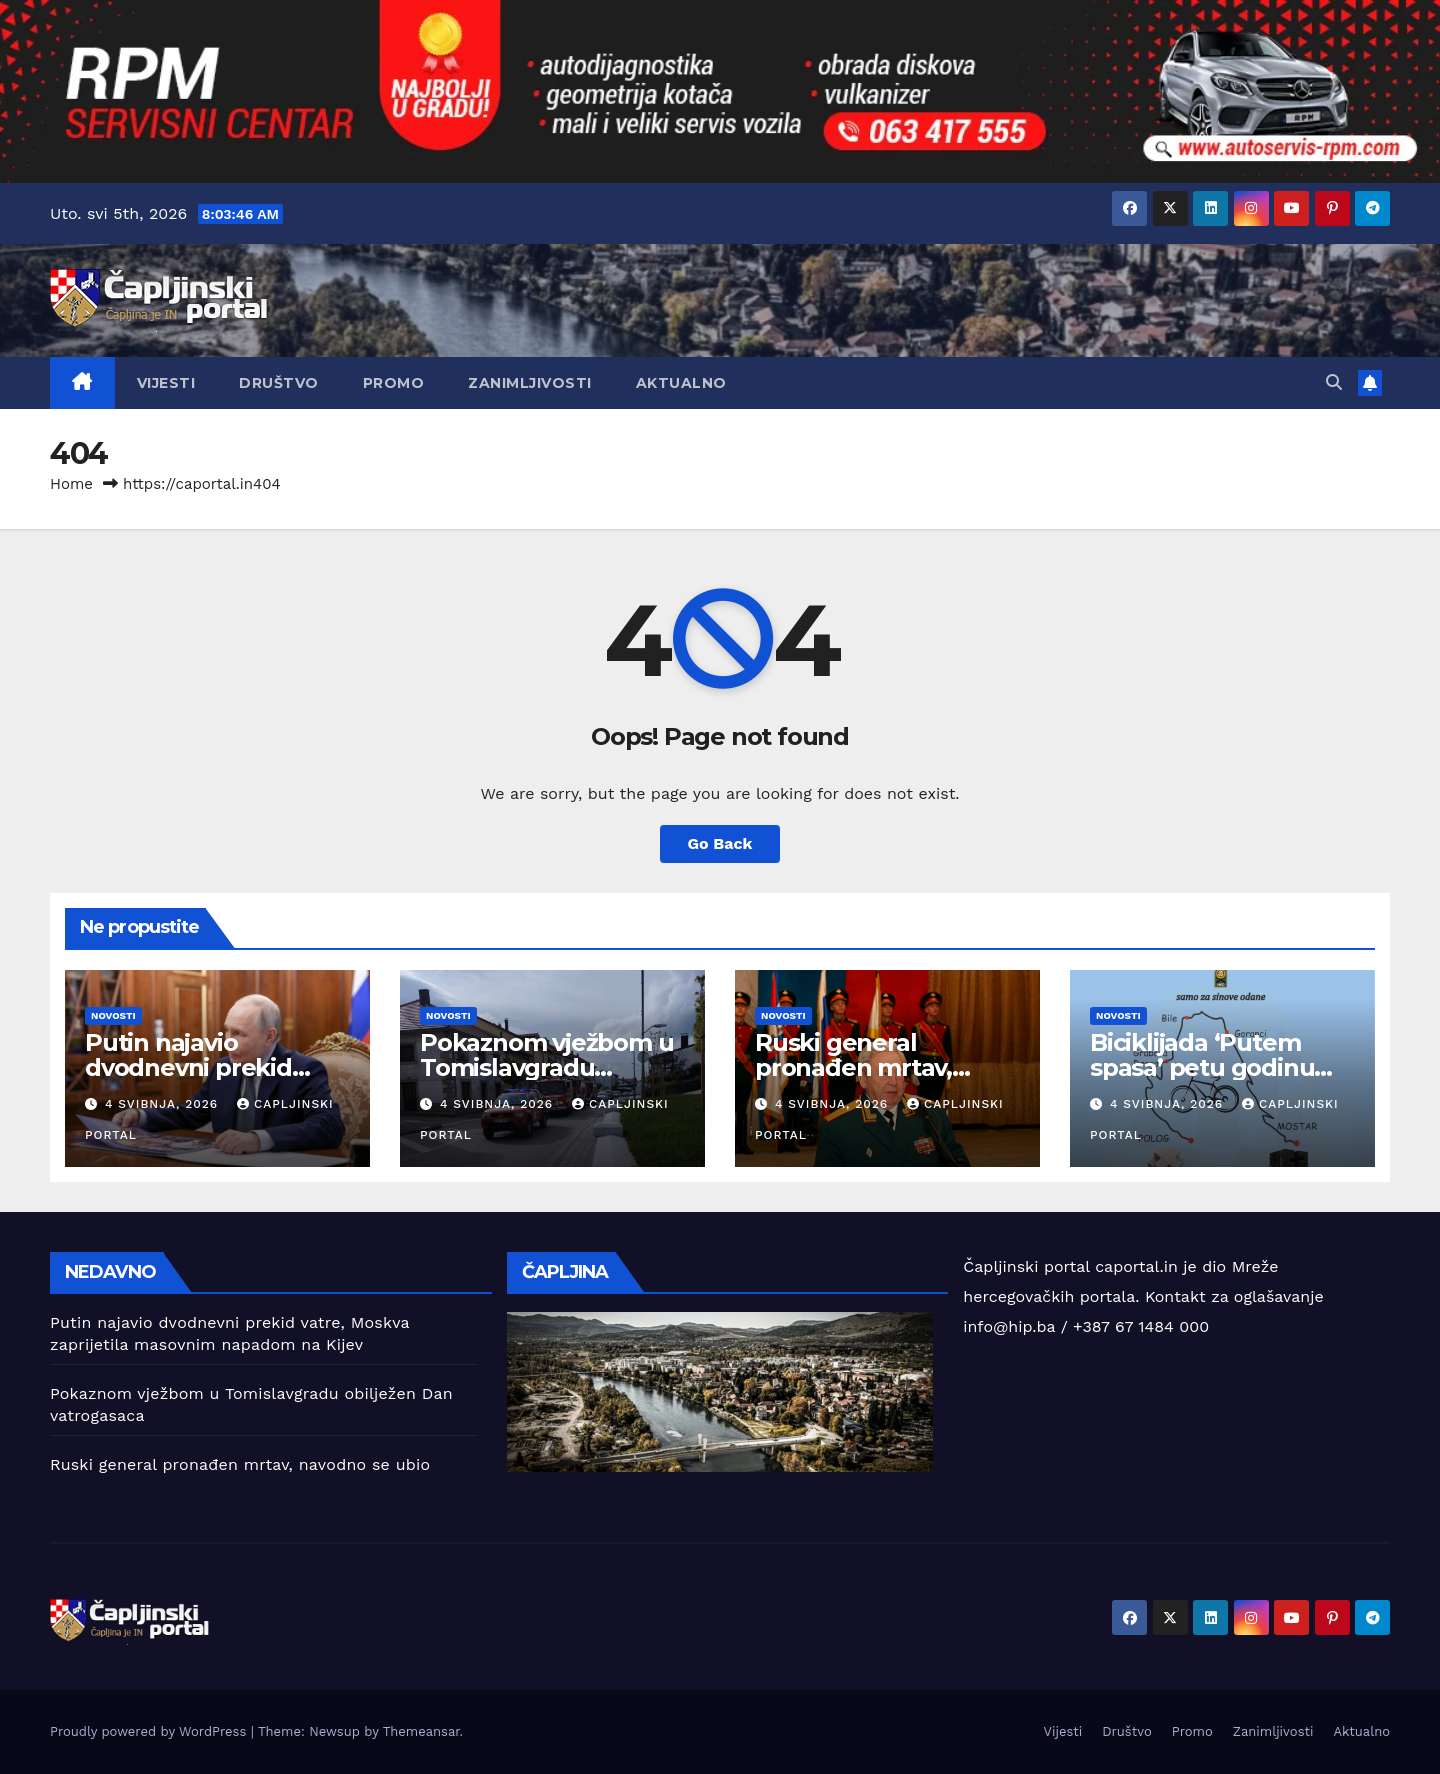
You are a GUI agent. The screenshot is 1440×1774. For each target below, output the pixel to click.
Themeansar (421, 1731)
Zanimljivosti (530, 383)
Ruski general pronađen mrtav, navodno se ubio (853, 1067)
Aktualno (681, 383)
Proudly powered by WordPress (150, 1731)
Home (71, 484)
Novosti (113, 1015)
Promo (394, 383)
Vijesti (166, 383)
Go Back (720, 843)
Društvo (279, 383)
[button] (1334, 382)
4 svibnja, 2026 (164, 1104)
